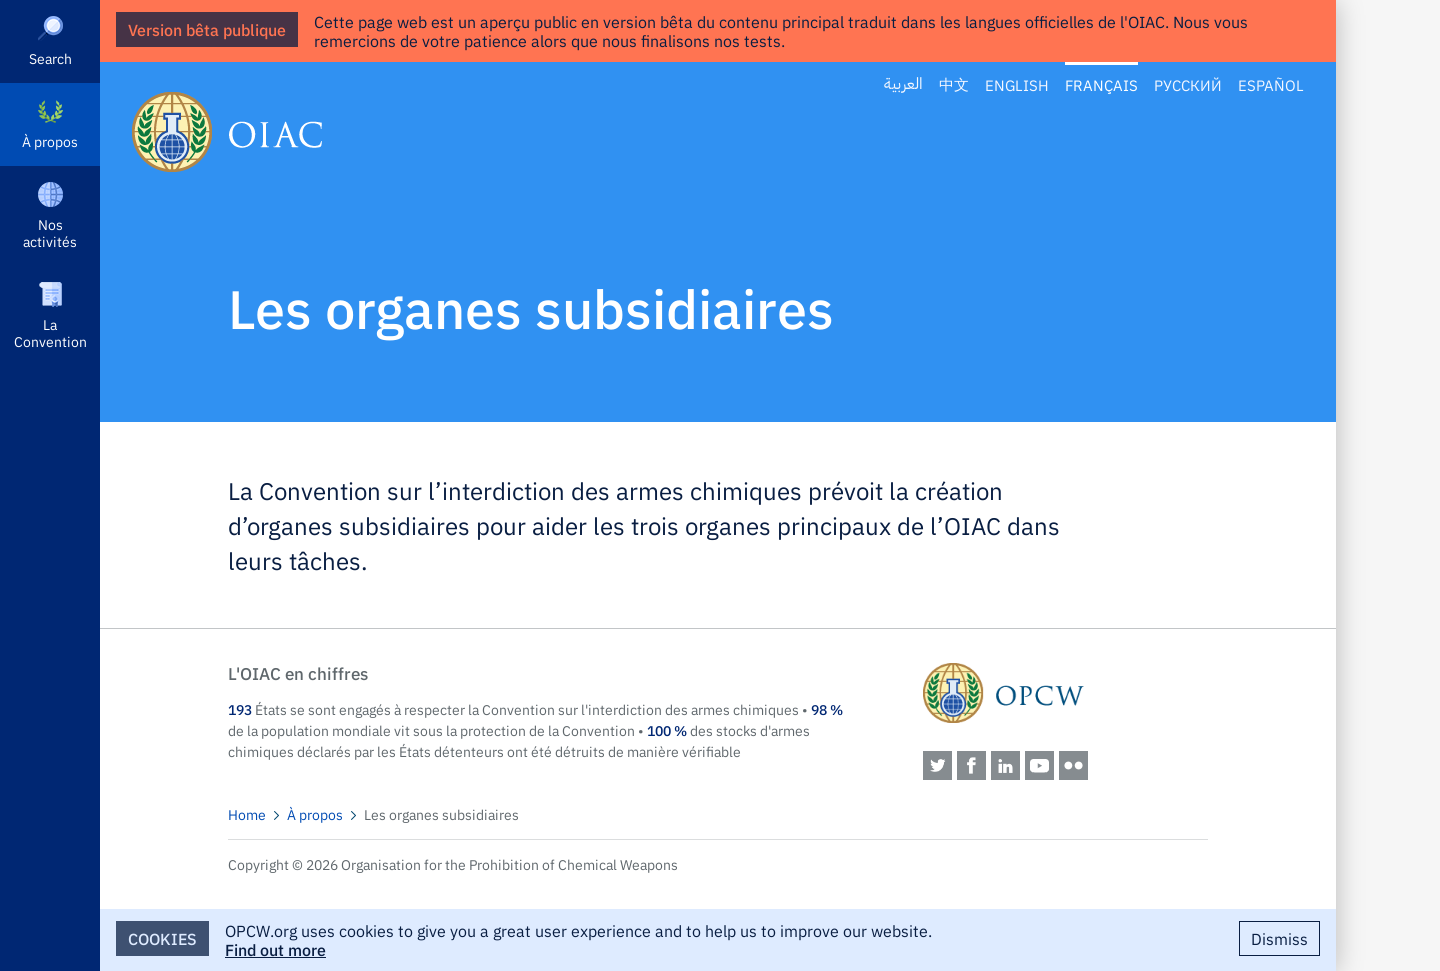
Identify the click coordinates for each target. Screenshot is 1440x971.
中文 (954, 84)
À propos (50, 141)
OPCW (1065, 693)
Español (1271, 84)
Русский (1188, 84)
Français (1101, 84)
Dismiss (1279, 938)
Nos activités (50, 232)
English (1017, 84)
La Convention (50, 332)
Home (247, 814)
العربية (903, 84)
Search (50, 58)
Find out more (275, 949)
